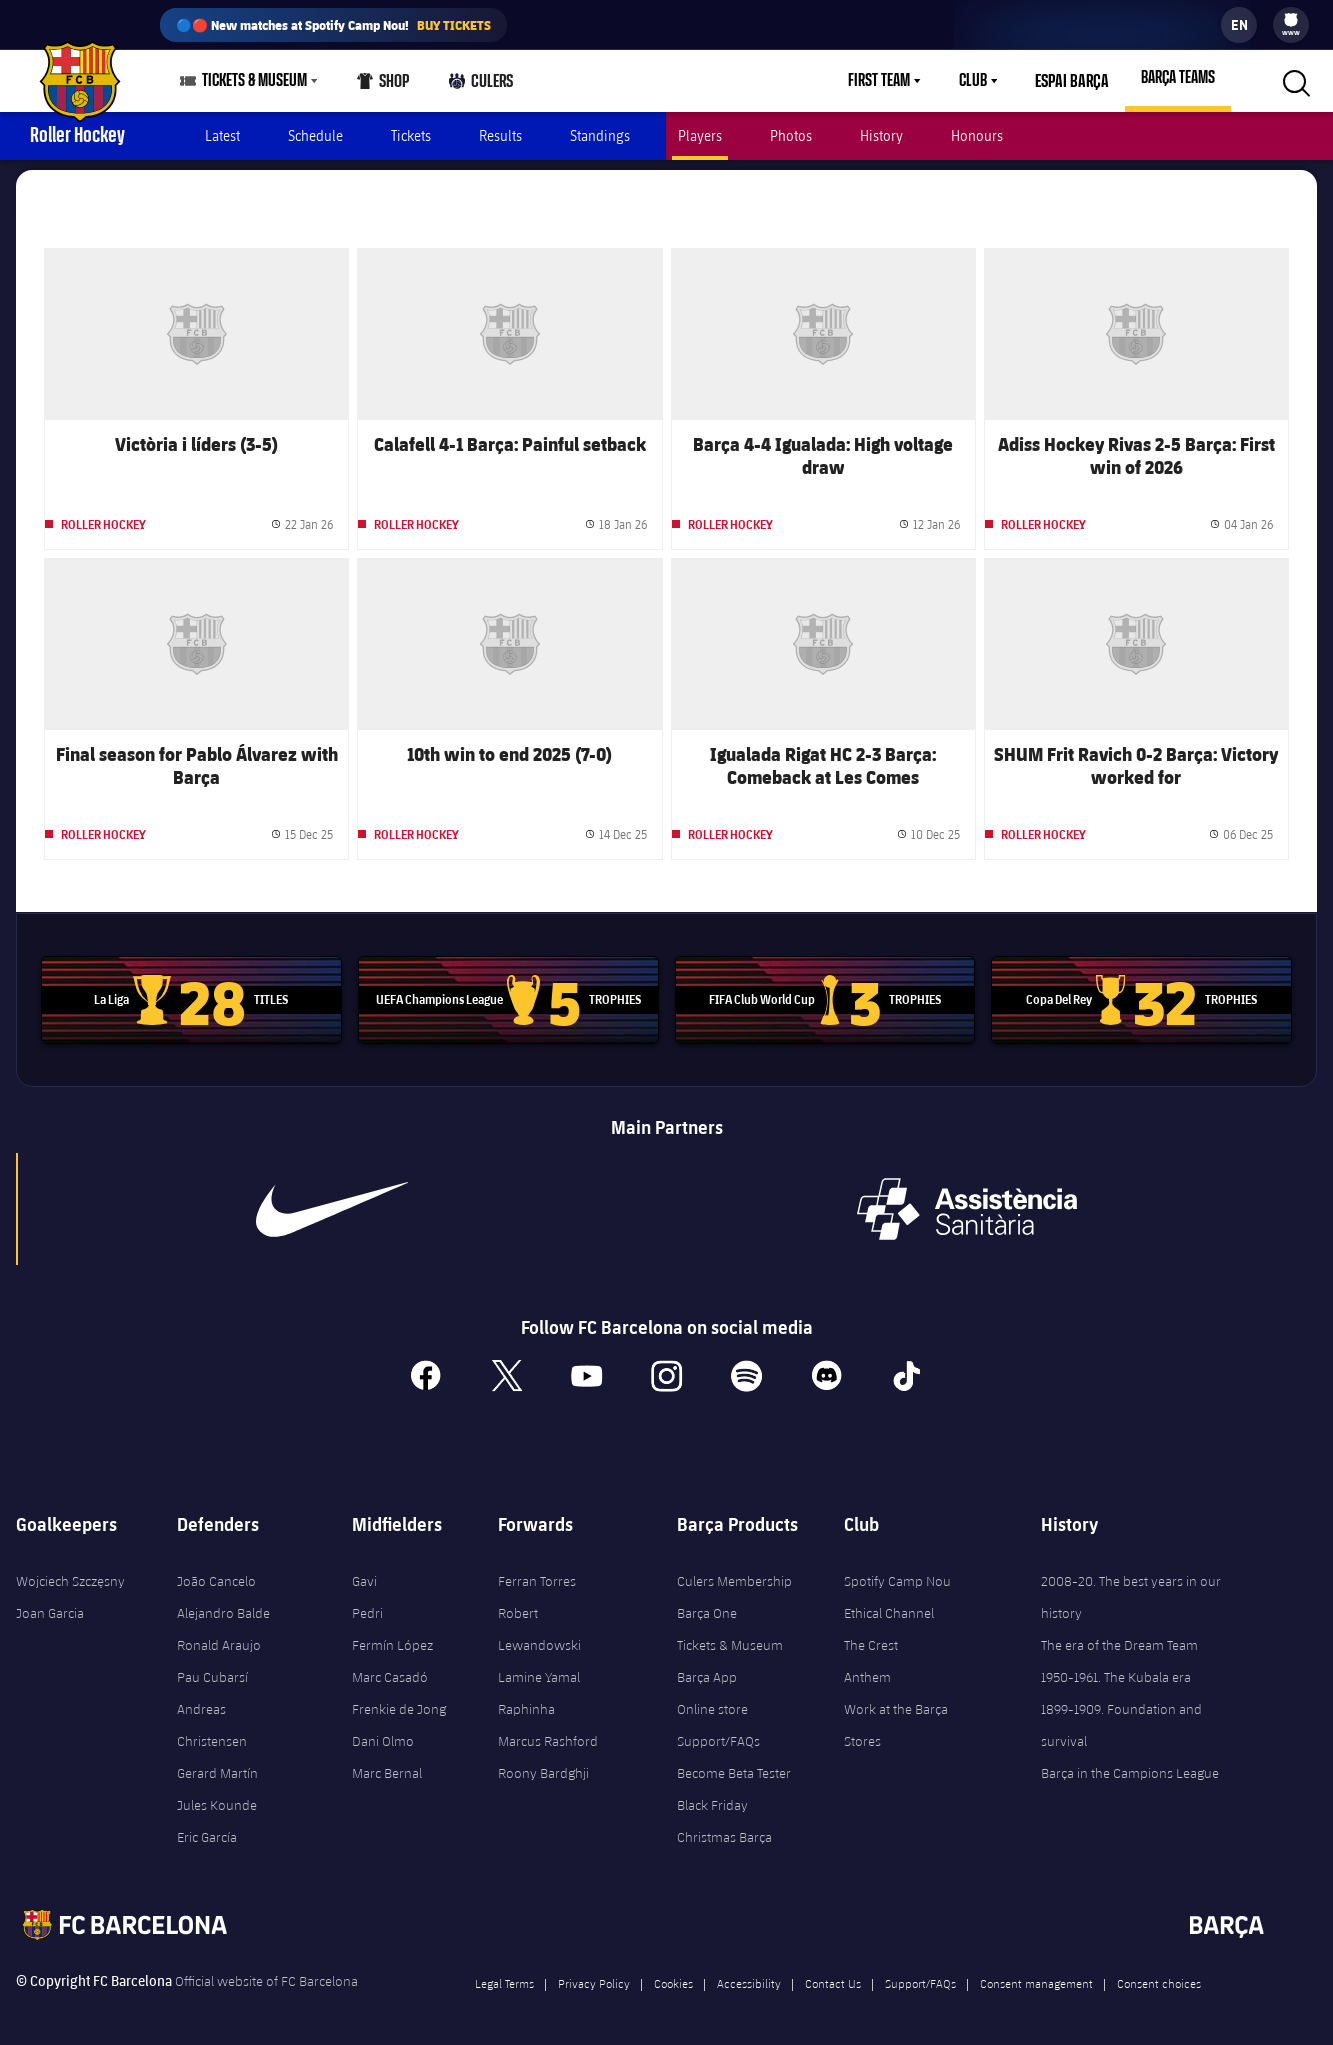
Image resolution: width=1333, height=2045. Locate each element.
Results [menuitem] (500, 135)
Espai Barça (1074, 81)
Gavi (364, 1571)
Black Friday (712, 1795)
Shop (383, 85)
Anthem (867, 1667)
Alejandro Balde (223, 1603)
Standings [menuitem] (600, 135)
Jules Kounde (217, 1795)
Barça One (707, 1603)
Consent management (1036, 1973)
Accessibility (749, 1973)
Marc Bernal (387, 1763)
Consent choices (1159, 1973)
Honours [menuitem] (977, 135)
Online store (712, 1699)
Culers (480, 85)
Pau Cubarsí (212, 1667)
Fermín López (392, 1635)
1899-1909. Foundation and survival (1121, 1715)
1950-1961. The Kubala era (1116, 1667)
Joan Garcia (50, 1603)
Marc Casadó (390, 1667)
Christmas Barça (724, 1827)
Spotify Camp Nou (897, 1571)
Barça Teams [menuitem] (1178, 78)
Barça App (707, 1667)
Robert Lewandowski (539, 1619)
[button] (1294, 81)
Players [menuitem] (700, 135)
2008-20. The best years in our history (1131, 1587)
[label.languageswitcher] (1239, 25)
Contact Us (833, 1973)
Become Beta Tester (734, 1763)
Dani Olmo (383, 1731)
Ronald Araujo (219, 1635)
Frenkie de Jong (399, 1699)
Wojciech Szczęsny (70, 1571)
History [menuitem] (881, 135)
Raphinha (526, 1699)
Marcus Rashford (548, 1731)
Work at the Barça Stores (896, 1715)
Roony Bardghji (543, 1763)
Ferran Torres (537, 1571)
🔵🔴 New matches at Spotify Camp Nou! (333, 25)
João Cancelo (216, 1571)
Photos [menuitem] (791, 135)
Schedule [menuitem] (315, 135)
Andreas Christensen (212, 1715)
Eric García (207, 1827)
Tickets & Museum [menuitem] (254, 81)
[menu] (1291, 25)
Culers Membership (734, 1571)
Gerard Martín (217, 1763)
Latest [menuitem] (222, 135)
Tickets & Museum (730, 1635)
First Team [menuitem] (884, 81)
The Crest (871, 1635)
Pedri (367, 1603)
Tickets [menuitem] (411, 135)
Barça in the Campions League (1130, 1763)
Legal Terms (504, 1973)
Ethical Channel (889, 1603)
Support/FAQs (718, 1731)
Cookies (673, 1973)
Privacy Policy (594, 1973)
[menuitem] (1291, 20)
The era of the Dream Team (1119, 1635)
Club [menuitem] (978, 81)
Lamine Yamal (539, 1667)
